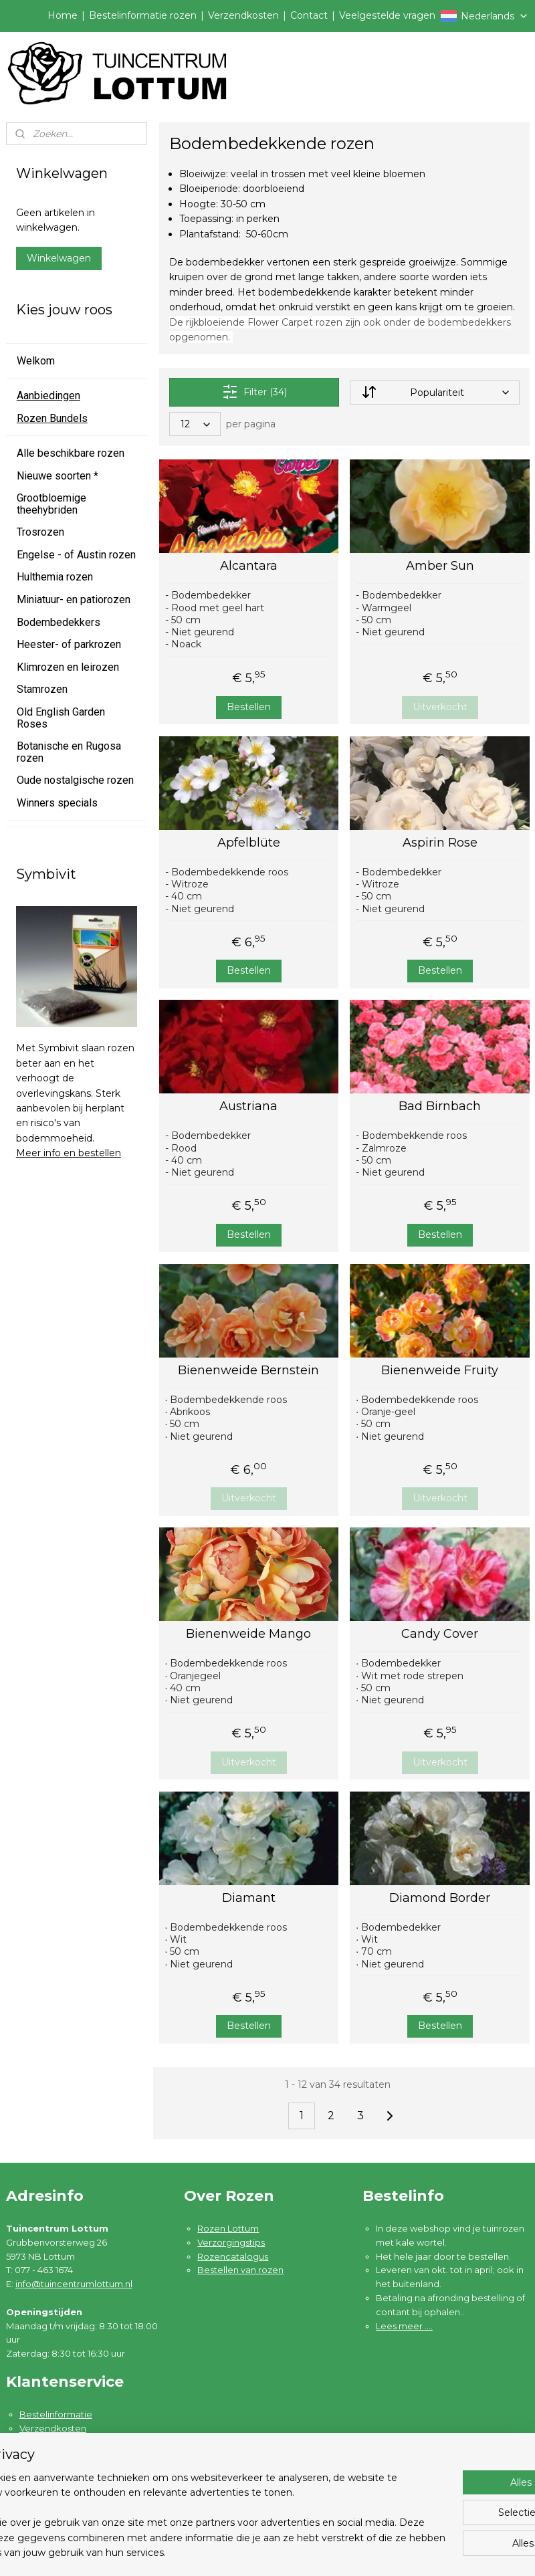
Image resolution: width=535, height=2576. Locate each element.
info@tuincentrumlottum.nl (73, 2283)
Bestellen (248, 707)
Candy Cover (439, 1634)
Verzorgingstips (231, 2242)
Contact (309, 15)
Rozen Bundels (52, 418)
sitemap (324, 2551)
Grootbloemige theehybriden (51, 504)
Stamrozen (42, 689)
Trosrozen (40, 532)
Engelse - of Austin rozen (76, 554)
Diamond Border (439, 1898)
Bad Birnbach (440, 1106)
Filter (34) (253, 392)
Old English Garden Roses (61, 718)
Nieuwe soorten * (57, 475)
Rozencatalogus (232, 2256)
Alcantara (248, 566)
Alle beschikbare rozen (70, 453)
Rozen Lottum (228, 2228)
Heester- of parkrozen (69, 644)
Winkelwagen (59, 258)
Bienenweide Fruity (439, 1371)
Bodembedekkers (58, 622)
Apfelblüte (248, 843)
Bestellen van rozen (240, 2269)
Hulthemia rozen (55, 576)
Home (62, 15)
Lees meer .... (404, 2326)
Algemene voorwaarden (72, 2456)
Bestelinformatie (55, 2414)
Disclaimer (42, 2483)
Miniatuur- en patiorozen (73, 599)
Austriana (248, 1106)
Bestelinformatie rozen (143, 15)
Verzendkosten (243, 15)
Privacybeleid (49, 2469)
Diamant (248, 1898)
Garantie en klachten (64, 2442)
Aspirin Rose (439, 843)
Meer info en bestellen (68, 1153)
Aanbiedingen (48, 395)
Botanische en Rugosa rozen (69, 752)
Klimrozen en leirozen (68, 667)
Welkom (36, 360)
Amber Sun (439, 566)
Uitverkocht (439, 707)
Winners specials (57, 802)
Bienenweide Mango (248, 1634)
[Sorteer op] (434, 392)
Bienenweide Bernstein (248, 1371)
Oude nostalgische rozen (75, 780)
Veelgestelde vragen (387, 15)
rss (348, 2551)
